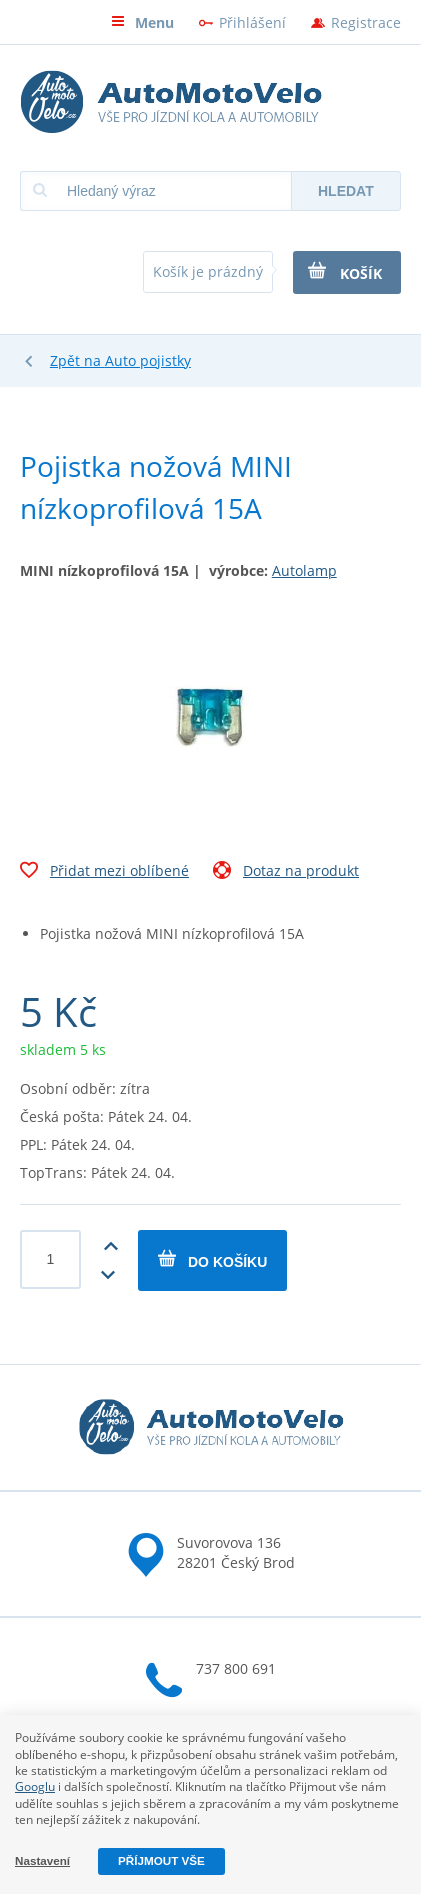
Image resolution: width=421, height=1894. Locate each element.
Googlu (35, 1786)
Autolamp (304, 570)
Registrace (366, 22)
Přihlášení (252, 22)
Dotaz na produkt (286, 873)
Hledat (346, 191)
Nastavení (42, 1860)
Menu (142, 22)
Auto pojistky (148, 360)
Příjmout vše (161, 1860)
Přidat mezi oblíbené (104, 873)
